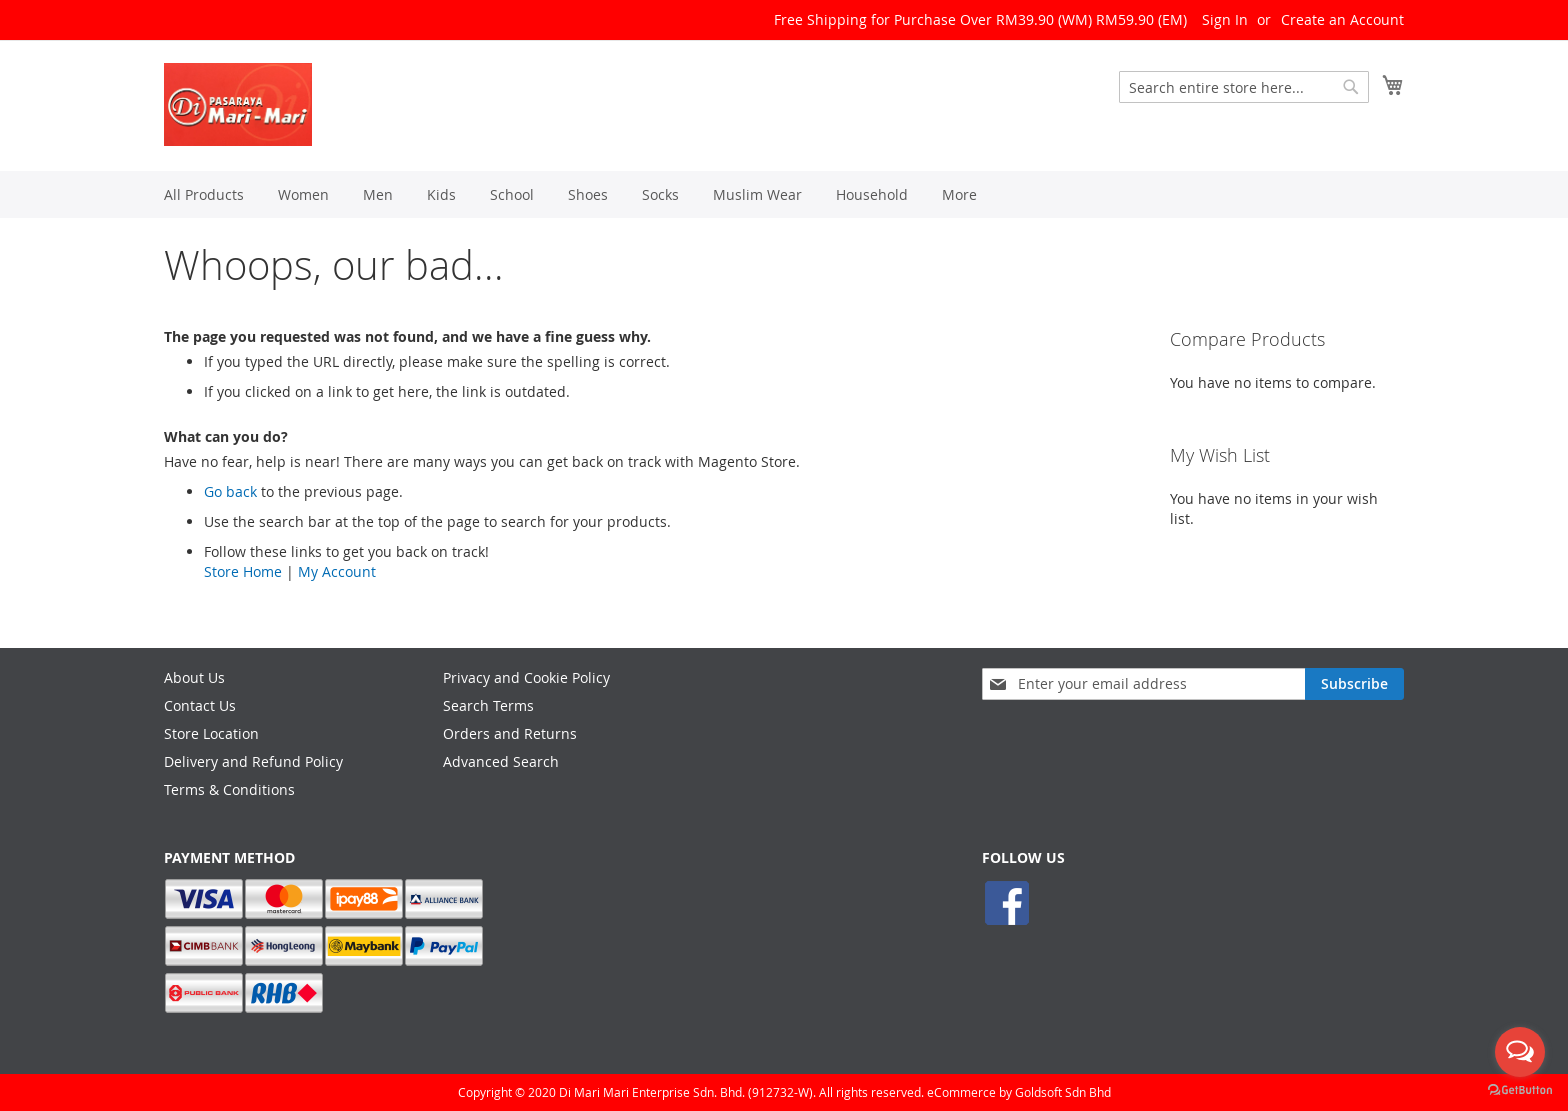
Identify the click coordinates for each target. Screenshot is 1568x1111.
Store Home (243, 571)
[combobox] (1244, 87)
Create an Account (1342, 19)
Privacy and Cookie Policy (526, 677)
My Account (337, 571)
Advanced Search (501, 761)
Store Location (211, 733)
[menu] (784, 194)
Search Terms (488, 705)
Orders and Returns (510, 733)
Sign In (1225, 19)
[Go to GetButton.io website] (1520, 1090)
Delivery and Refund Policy (253, 761)
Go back (230, 491)
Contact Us (200, 705)
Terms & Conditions (229, 789)
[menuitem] (204, 194)
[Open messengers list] (1520, 1052)
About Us (194, 677)
